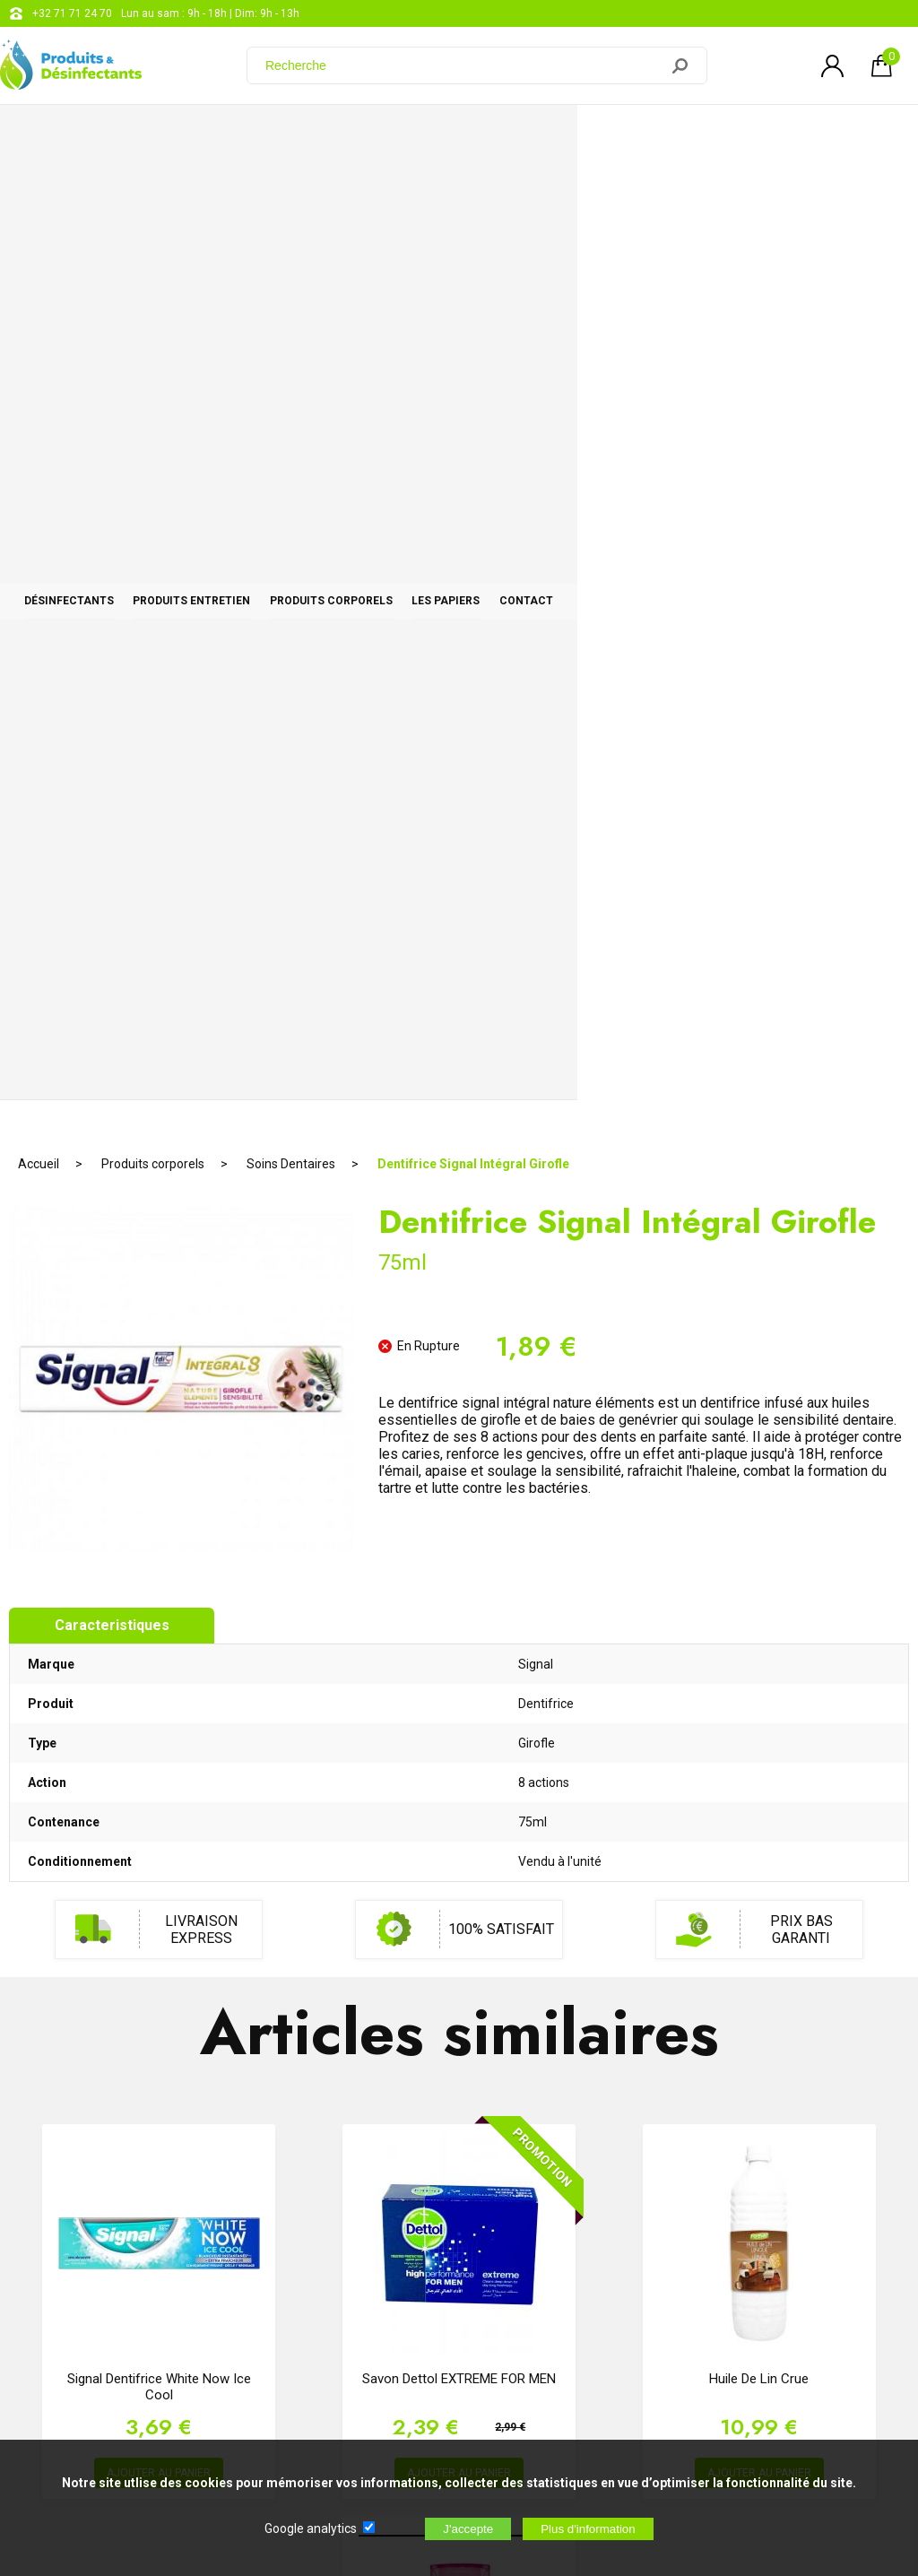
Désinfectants (103, 136)
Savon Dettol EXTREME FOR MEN (459, 1408)
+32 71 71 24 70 (72, 13)
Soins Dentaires (291, 193)
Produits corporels (501, 136)
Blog (461, 2265)
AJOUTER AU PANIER (159, 1502)
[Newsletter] (297, 2426)
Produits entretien (293, 136)
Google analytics (310, 2528)
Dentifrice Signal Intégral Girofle (473, 193)
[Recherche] (463, 65)
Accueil (38, 193)
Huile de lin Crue (759, 1408)
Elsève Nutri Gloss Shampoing (459, 1800)
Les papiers (685, 136)
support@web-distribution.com (526, 2220)
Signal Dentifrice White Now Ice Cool (159, 1416)
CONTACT (833, 136)
